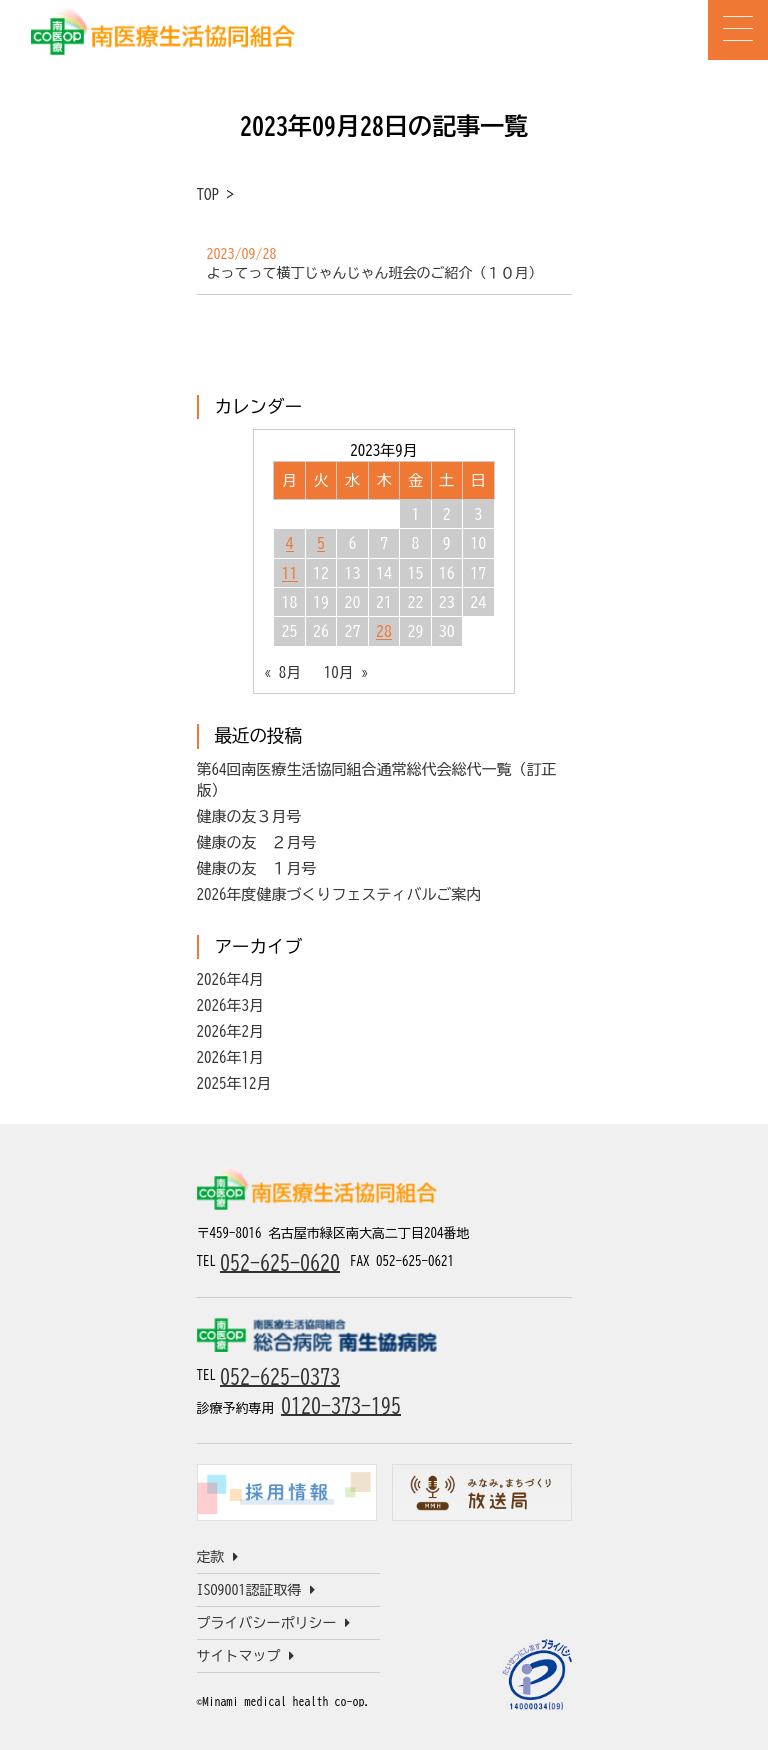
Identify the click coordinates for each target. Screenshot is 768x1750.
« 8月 (283, 672)
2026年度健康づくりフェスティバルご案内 (339, 894)
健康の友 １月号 (257, 868)
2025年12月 (234, 1083)
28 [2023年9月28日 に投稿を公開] (384, 631)
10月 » (346, 672)
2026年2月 (231, 1031)
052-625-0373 (280, 1376)
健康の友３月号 (249, 816)
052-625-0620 (280, 1262)
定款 (217, 1557)
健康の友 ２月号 (257, 842)
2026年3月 (231, 1005)
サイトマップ (245, 1656)
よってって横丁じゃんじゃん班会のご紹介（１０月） (375, 273)
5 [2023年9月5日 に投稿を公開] (321, 543)
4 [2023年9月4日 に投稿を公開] (290, 543)
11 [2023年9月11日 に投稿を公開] (290, 573)
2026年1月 (231, 1057)
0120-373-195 (341, 1405)
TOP (208, 194)
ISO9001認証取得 (256, 1590)
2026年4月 (231, 979)
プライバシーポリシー (273, 1623)
